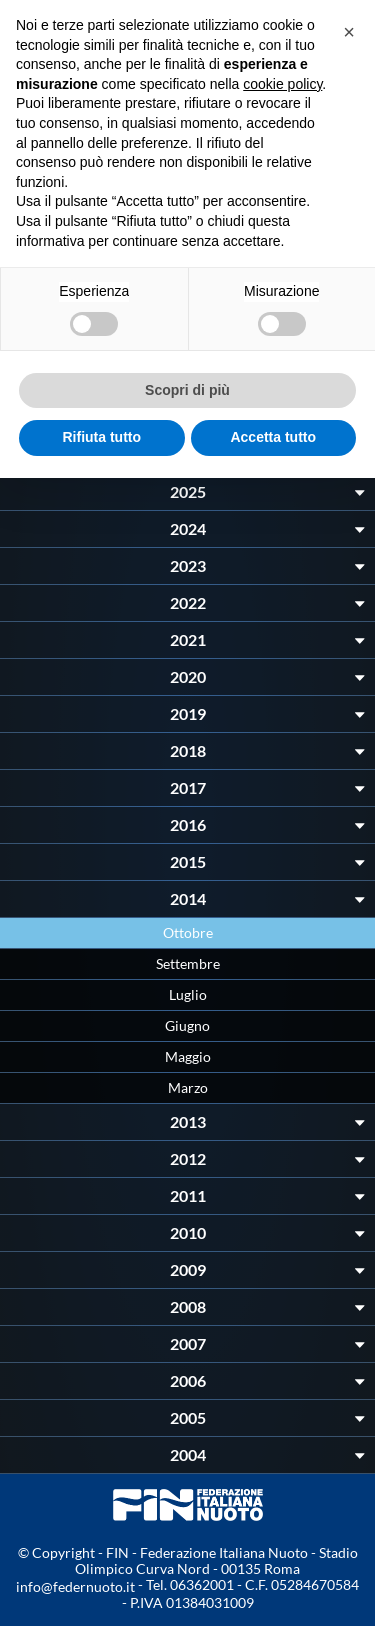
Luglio (188, 994)
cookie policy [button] (282, 84)
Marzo (188, 1087)
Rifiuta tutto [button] (101, 437)
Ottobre (188, 932)
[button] (349, 32)
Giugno (187, 1025)
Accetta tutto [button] (273, 437)
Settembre (188, 963)
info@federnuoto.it (75, 1586)
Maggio (188, 1056)
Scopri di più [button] (187, 390)
